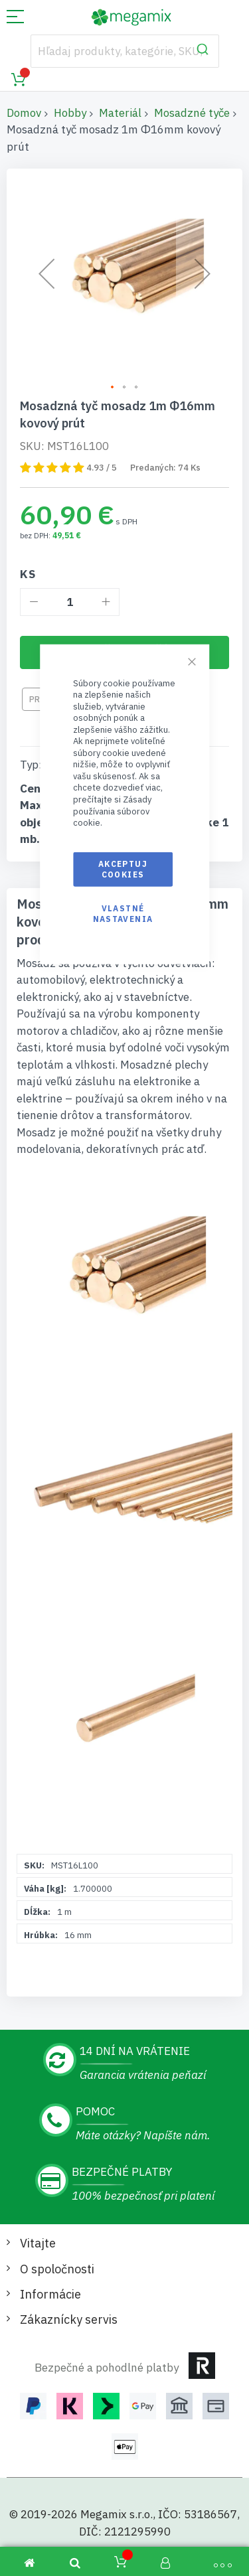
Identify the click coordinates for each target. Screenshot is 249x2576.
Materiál (120, 113)
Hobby (70, 113)
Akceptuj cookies (122, 868)
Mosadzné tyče (192, 113)
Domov (24, 113)
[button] (113, 388)
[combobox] (125, 51)
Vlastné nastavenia (123, 913)
